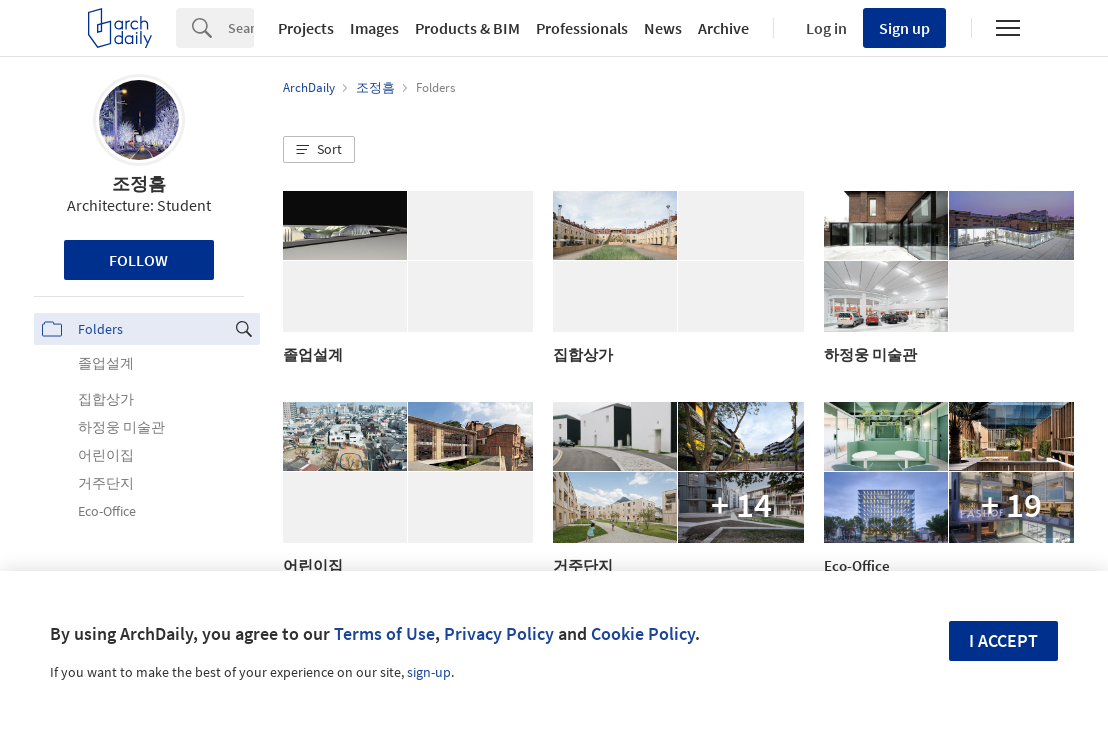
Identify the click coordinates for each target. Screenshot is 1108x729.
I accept (1003, 640)
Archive (723, 28)
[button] (319, 150)
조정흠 (139, 183)
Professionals (582, 28)
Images (374, 28)
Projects (306, 28)
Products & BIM (467, 28)
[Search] (241, 28)
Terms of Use (384, 633)
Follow (138, 260)
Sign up (904, 28)
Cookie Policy (643, 633)
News (663, 28)
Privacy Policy (499, 633)
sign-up (429, 672)
